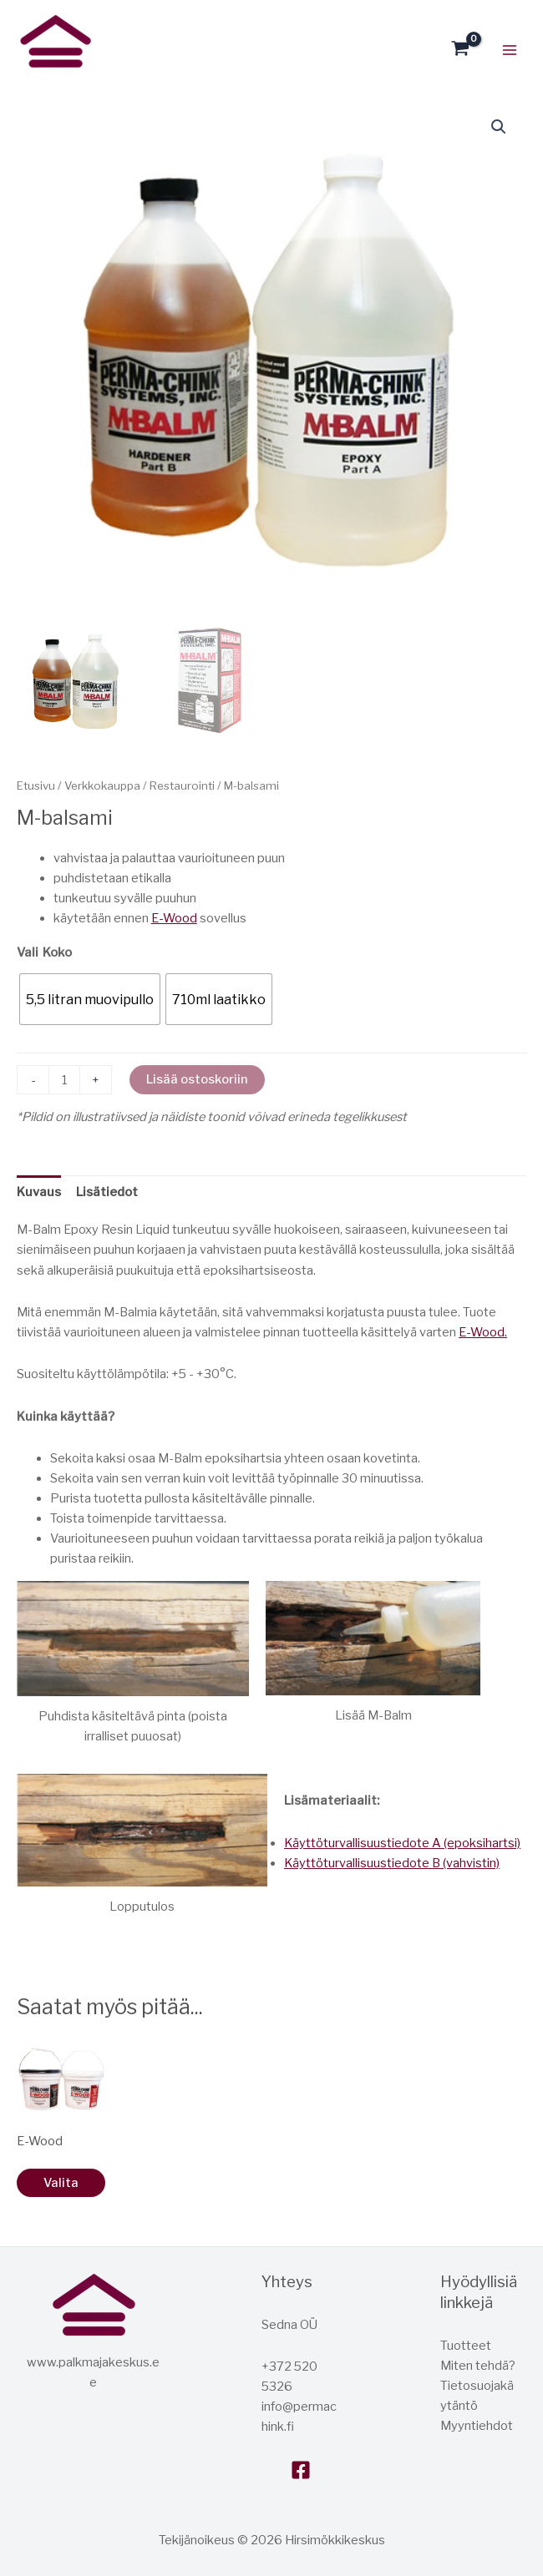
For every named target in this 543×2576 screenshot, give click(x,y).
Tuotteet (465, 2345)
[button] (499, 127)
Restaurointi (182, 785)
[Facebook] (301, 2470)
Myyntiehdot (476, 2425)
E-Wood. (483, 1332)
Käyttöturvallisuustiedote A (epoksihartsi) (402, 1843)
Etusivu (36, 785)
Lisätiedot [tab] (107, 1192)
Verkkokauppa (102, 785)
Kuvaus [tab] (39, 1192)
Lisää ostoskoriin (197, 1079)
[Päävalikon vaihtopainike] (509, 49)
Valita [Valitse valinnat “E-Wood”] (61, 2182)
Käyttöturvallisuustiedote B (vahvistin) (392, 1863)
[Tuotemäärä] (64, 1079)
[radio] (90, 999)
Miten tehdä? (477, 2365)
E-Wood (174, 918)
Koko (57, 952)
